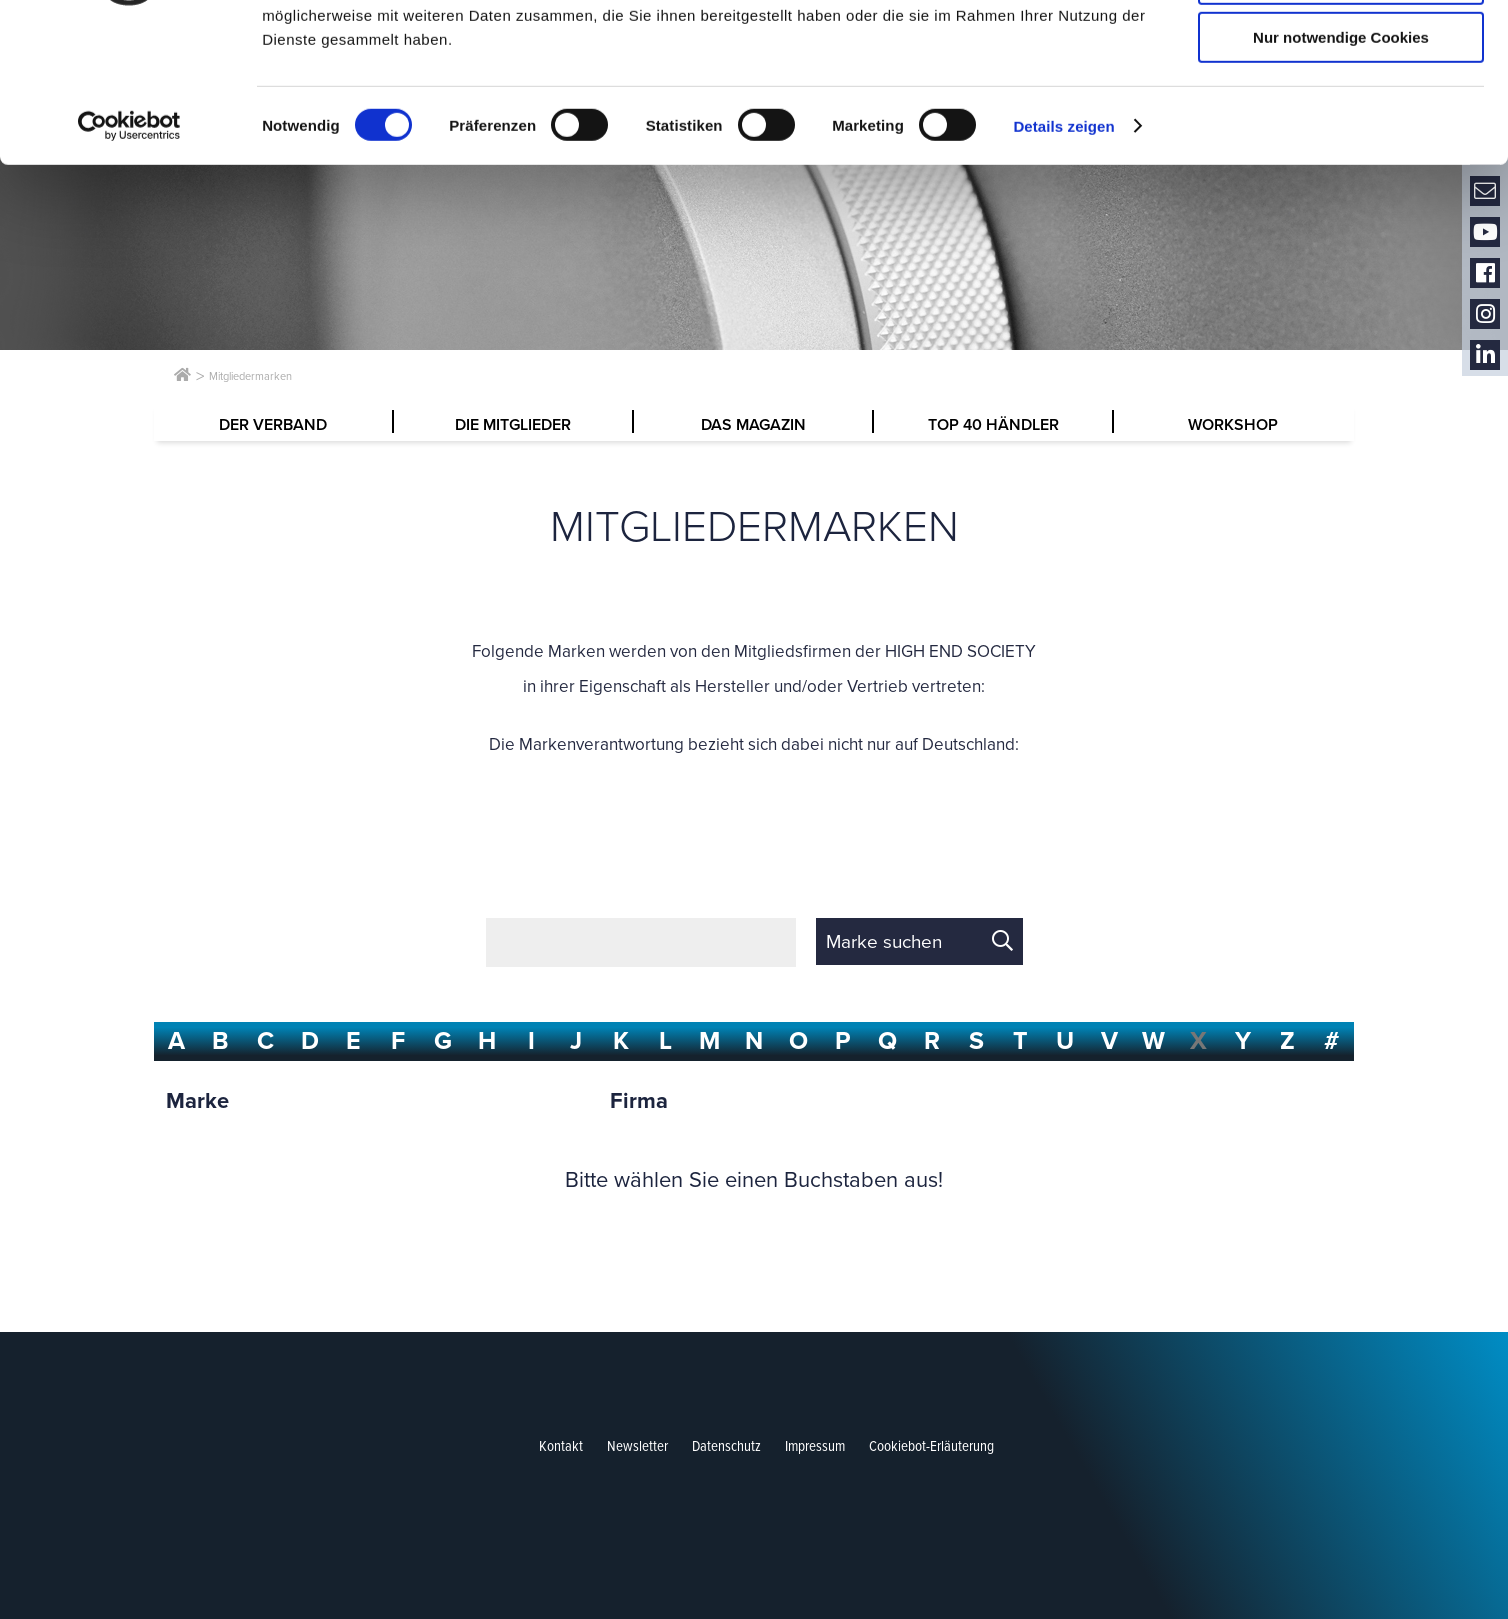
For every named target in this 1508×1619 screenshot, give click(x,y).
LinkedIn (1485, 355)
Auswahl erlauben (1341, 108)
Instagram (1485, 314)
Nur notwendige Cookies (1341, 166)
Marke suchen (884, 942)
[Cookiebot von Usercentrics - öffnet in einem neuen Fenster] (129, 255)
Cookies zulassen (1341, 49)
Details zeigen (1063, 255)
